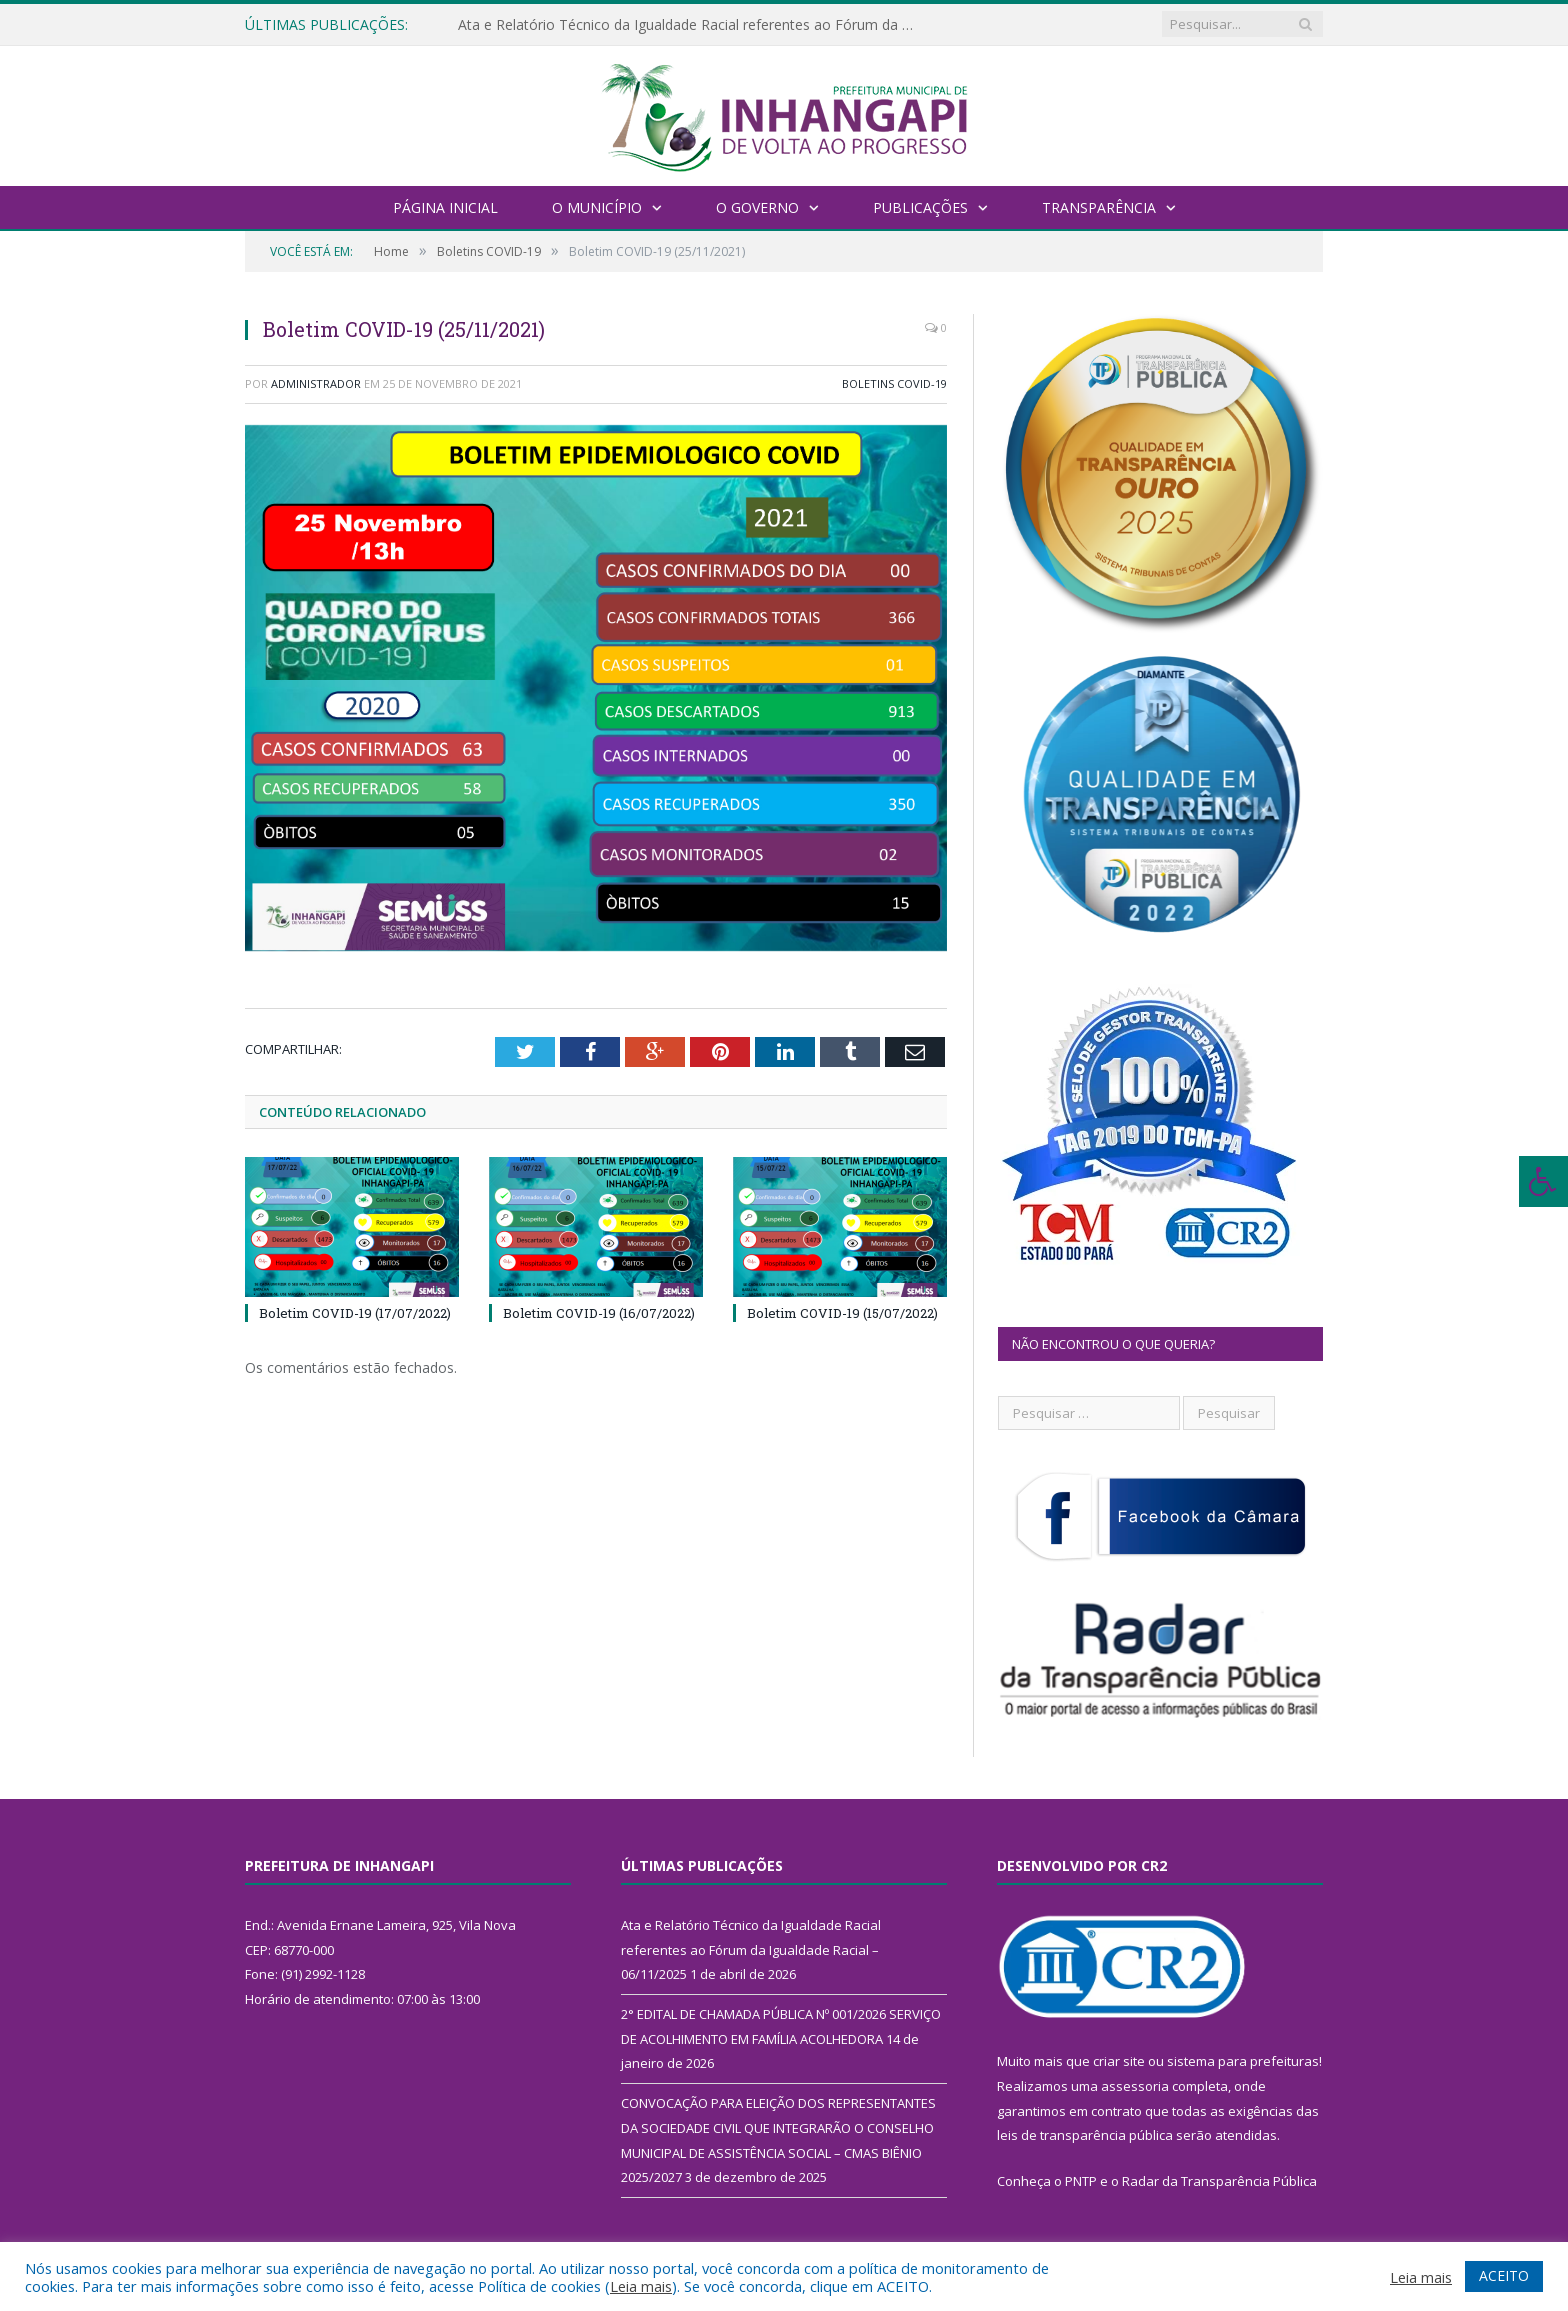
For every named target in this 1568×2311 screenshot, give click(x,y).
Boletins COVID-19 (894, 383)
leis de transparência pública (1085, 2135)
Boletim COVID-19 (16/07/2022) (599, 1313)
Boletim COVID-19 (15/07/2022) (842, 1313)
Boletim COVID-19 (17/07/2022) (355, 1313)
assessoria (1135, 2086)
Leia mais (641, 2286)
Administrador (316, 383)
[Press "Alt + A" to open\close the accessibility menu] (1543, 1181)
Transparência (1099, 207)
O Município (597, 207)
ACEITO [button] (1504, 2275)
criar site (1119, 2061)
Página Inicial (445, 207)
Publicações (920, 207)
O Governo (757, 207)
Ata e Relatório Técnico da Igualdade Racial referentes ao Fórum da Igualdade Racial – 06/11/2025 (688, 25)
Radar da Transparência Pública (1219, 2181)
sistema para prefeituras (1243, 2061)
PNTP (1081, 2181)
